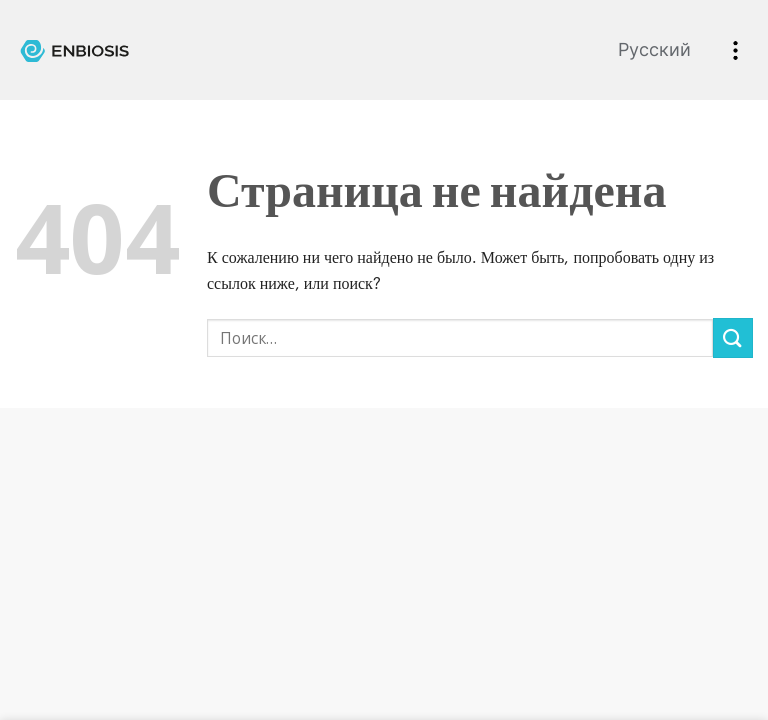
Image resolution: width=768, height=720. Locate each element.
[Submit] (733, 337)
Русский (654, 49)
